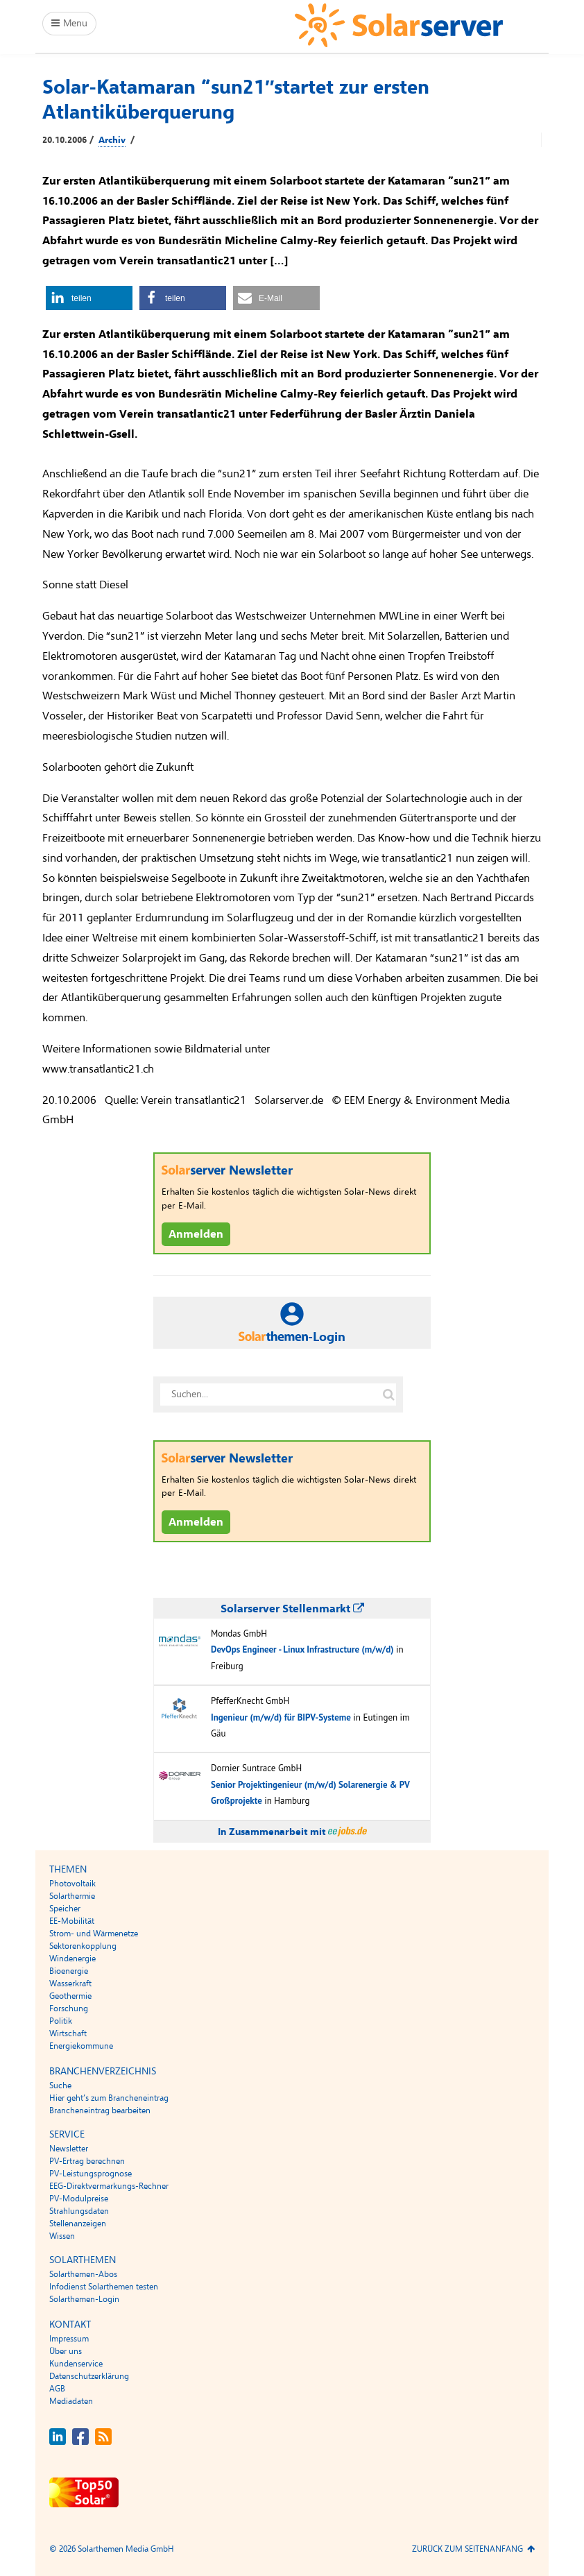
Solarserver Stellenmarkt (292, 1609)
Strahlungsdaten (79, 2211)
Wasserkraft (70, 1983)
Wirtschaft (68, 2033)
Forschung (68, 2008)
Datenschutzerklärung (89, 2376)
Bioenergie (68, 1971)
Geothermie (70, 1996)
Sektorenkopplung (83, 1946)
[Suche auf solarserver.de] (388, 1394)
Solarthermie (72, 1896)
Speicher (64, 1908)
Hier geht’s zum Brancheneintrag (109, 2098)
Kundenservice (76, 2363)
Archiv (112, 140)
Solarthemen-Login (84, 2299)
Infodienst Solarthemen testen (103, 2286)
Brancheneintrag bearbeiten (100, 2110)
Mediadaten (71, 2401)
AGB (57, 2388)
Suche (60, 2085)
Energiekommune (81, 2046)
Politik (60, 2021)
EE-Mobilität (71, 1921)
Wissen (62, 2236)
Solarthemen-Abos (83, 2274)
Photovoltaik (72, 1883)
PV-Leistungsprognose (90, 2173)
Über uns (65, 2351)
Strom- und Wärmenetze (93, 1933)
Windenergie (72, 1958)
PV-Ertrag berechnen (87, 2161)
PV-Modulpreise (78, 2198)
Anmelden (196, 1234)
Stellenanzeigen (77, 2223)
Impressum (69, 2338)
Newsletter (68, 2148)
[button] (89, 298)
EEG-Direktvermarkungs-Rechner (109, 2186)
